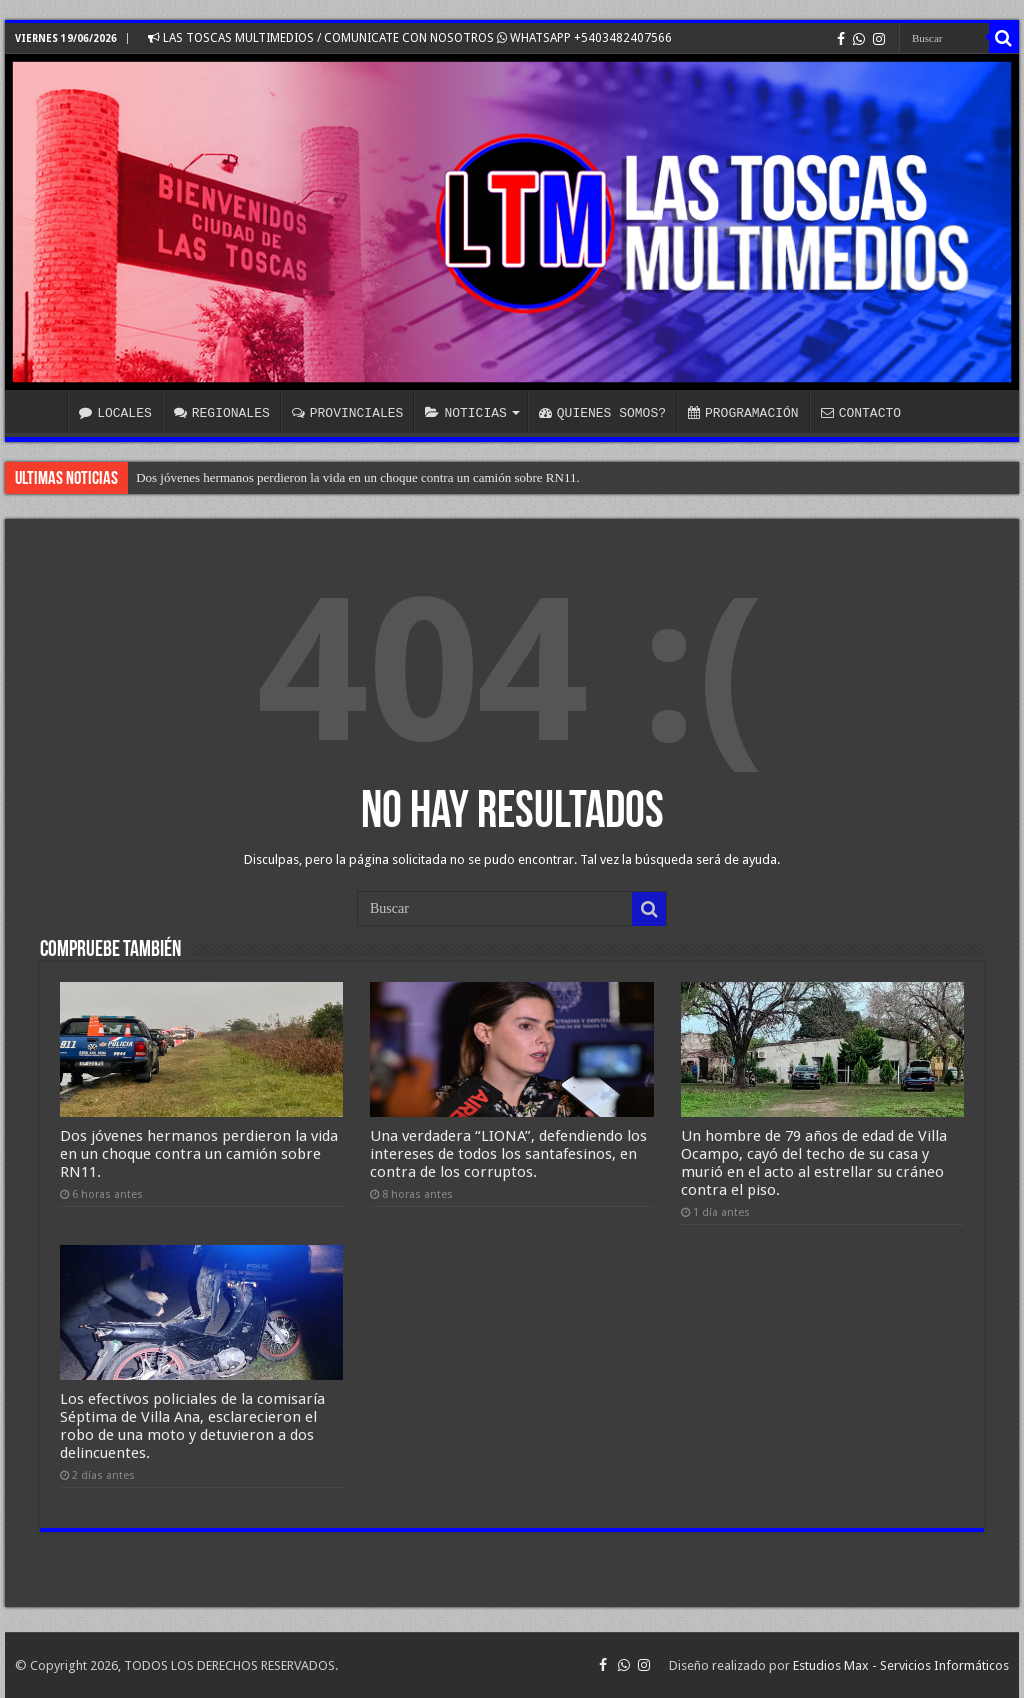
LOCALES (115, 413)
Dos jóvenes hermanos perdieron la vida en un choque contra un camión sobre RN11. (358, 477)
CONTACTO (861, 413)
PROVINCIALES (348, 413)
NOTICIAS (465, 413)
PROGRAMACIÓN (743, 413)
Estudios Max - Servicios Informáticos (901, 1665)
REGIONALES (222, 413)
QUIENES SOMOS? (602, 413)
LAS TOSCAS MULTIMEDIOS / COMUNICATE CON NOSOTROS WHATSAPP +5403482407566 (410, 38)
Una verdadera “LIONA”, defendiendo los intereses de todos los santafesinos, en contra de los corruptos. (508, 1154)
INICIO (41, 411)
